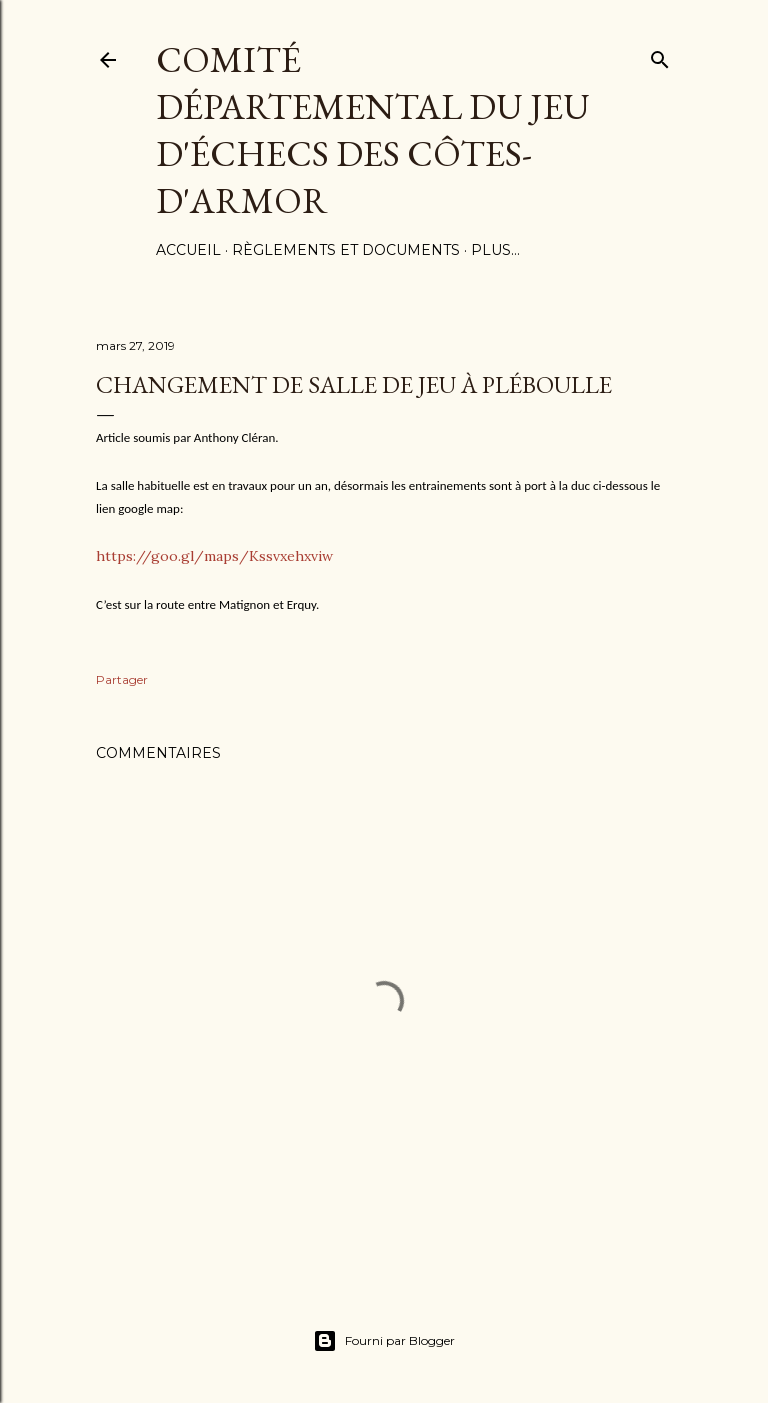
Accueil (188, 250)
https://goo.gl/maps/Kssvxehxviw (214, 556)
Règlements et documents (346, 250)
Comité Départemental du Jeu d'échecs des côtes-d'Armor (373, 130)
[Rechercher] (660, 55)
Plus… (495, 250)
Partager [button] (122, 679)
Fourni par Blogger (384, 1341)
